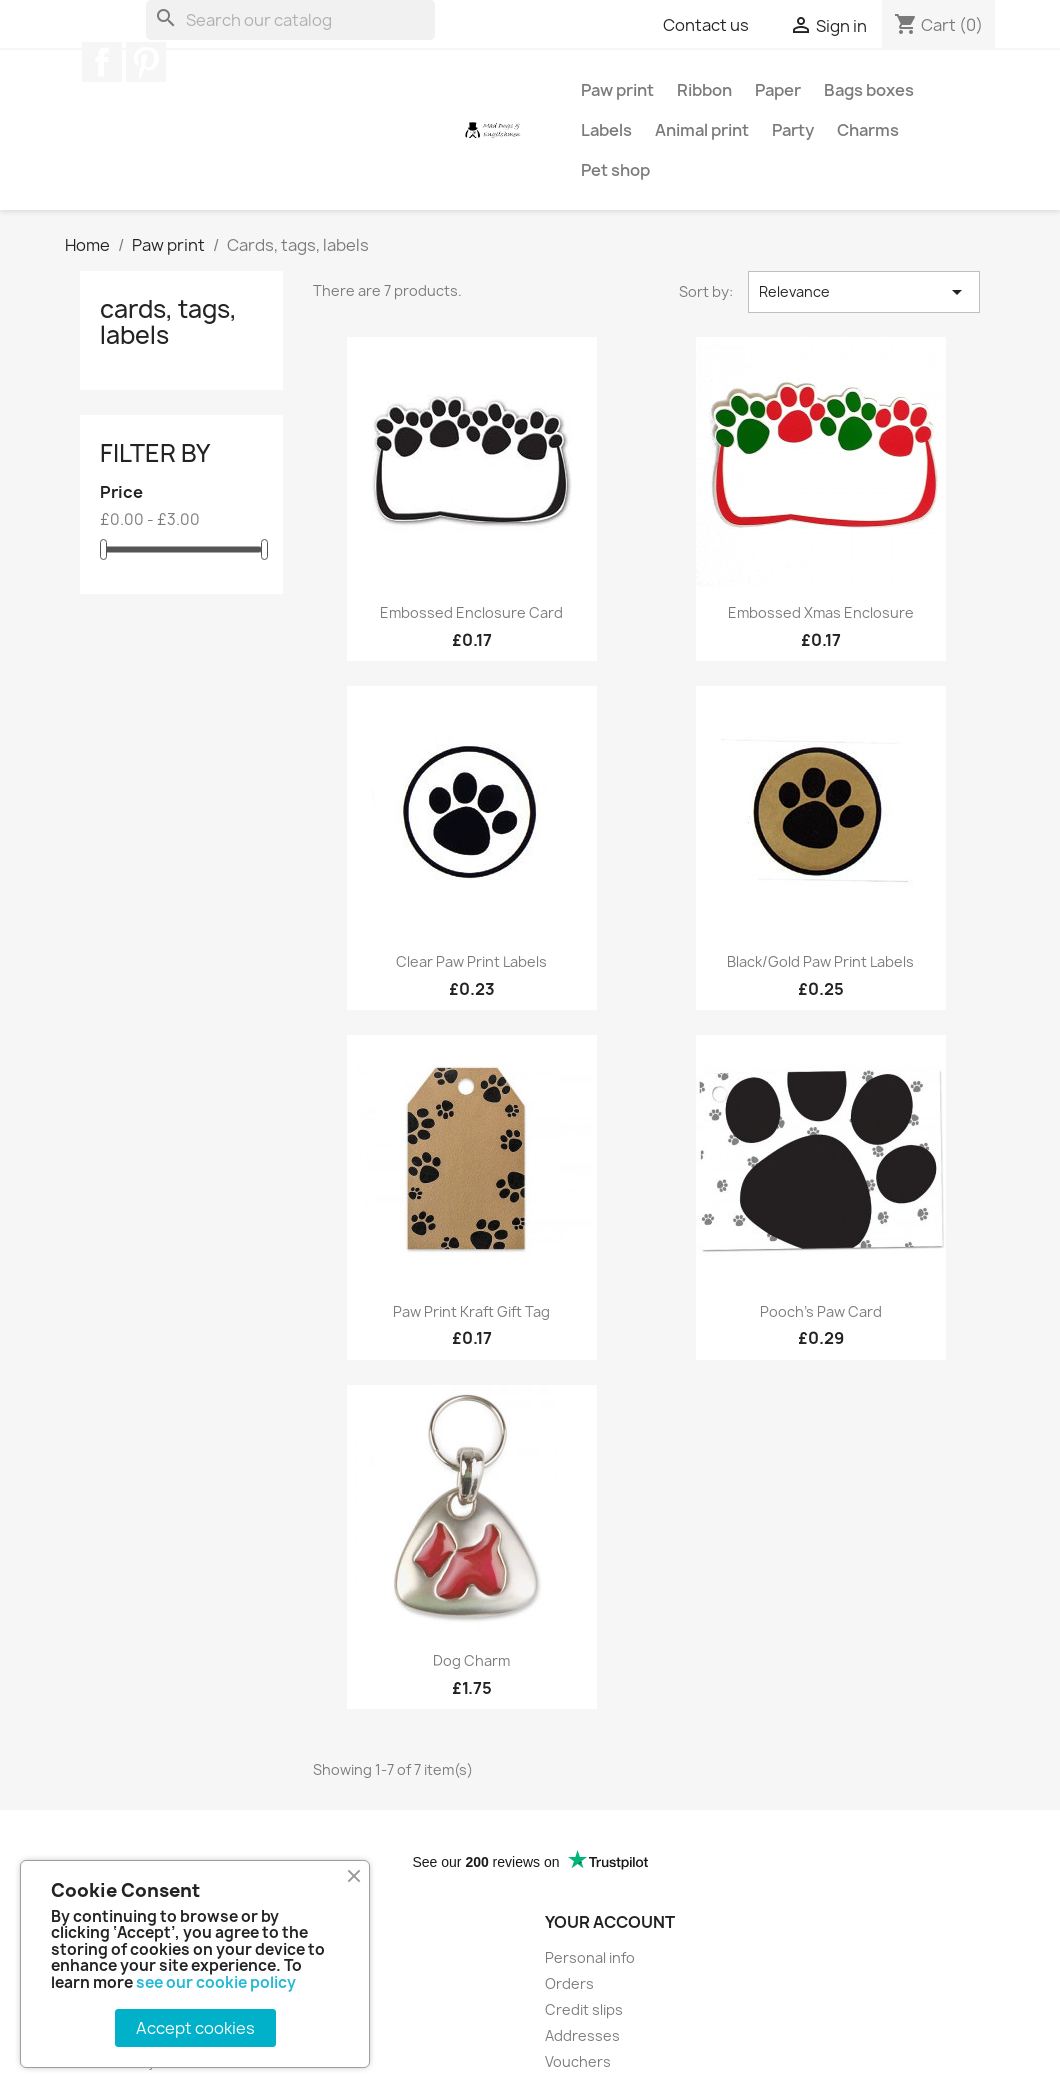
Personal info (590, 1957)
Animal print (702, 130)
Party (793, 130)
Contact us (706, 25)
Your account (610, 1922)
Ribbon (704, 90)
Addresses (582, 2035)
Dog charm (471, 1660)
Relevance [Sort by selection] (864, 292)
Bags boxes (869, 90)
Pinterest (146, 62)
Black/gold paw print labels (820, 961)
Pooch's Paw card (821, 1311)
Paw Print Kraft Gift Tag (471, 1311)
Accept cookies (195, 2028)
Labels (606, 130)
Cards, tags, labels (168, 322)
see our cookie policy (216, 1982)
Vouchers (578, 2061)
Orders (569, 1983)
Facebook (102, 62)
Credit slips (584, 2009)
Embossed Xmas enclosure (821, 612)
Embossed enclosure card (471, 612)
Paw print (617, 90)
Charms (868, 130)
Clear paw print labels (471, 961)
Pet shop (615, 170)
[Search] (290, 20)
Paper (778, 90)
